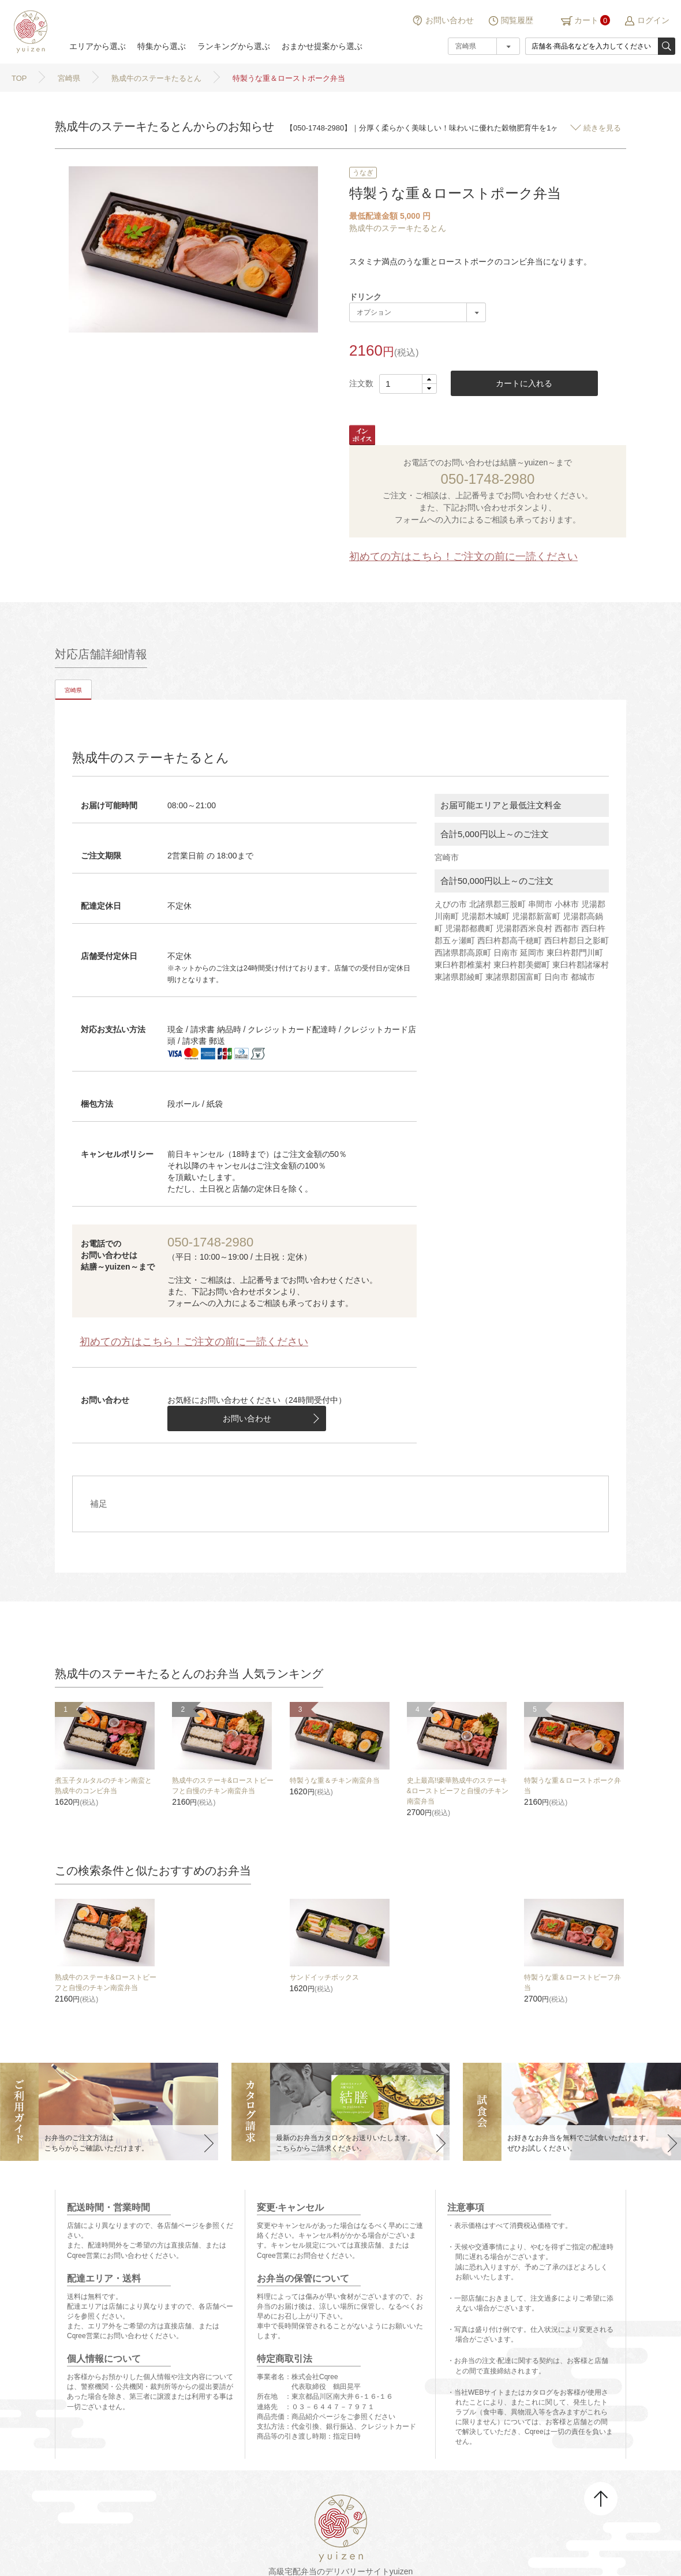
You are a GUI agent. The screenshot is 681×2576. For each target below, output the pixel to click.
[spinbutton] (408, 384)
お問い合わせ (449, 20)
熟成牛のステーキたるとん (397, 228)
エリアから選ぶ (97, 46)
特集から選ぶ (161, 46)
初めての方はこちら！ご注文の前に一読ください (463, 556)
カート (586, 20)
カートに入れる (524, 383)
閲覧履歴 (517, 20)
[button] (429, 379)
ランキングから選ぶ (233, 46)
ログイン (653, 20)
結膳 (29, 32)
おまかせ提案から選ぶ (322, 46)
